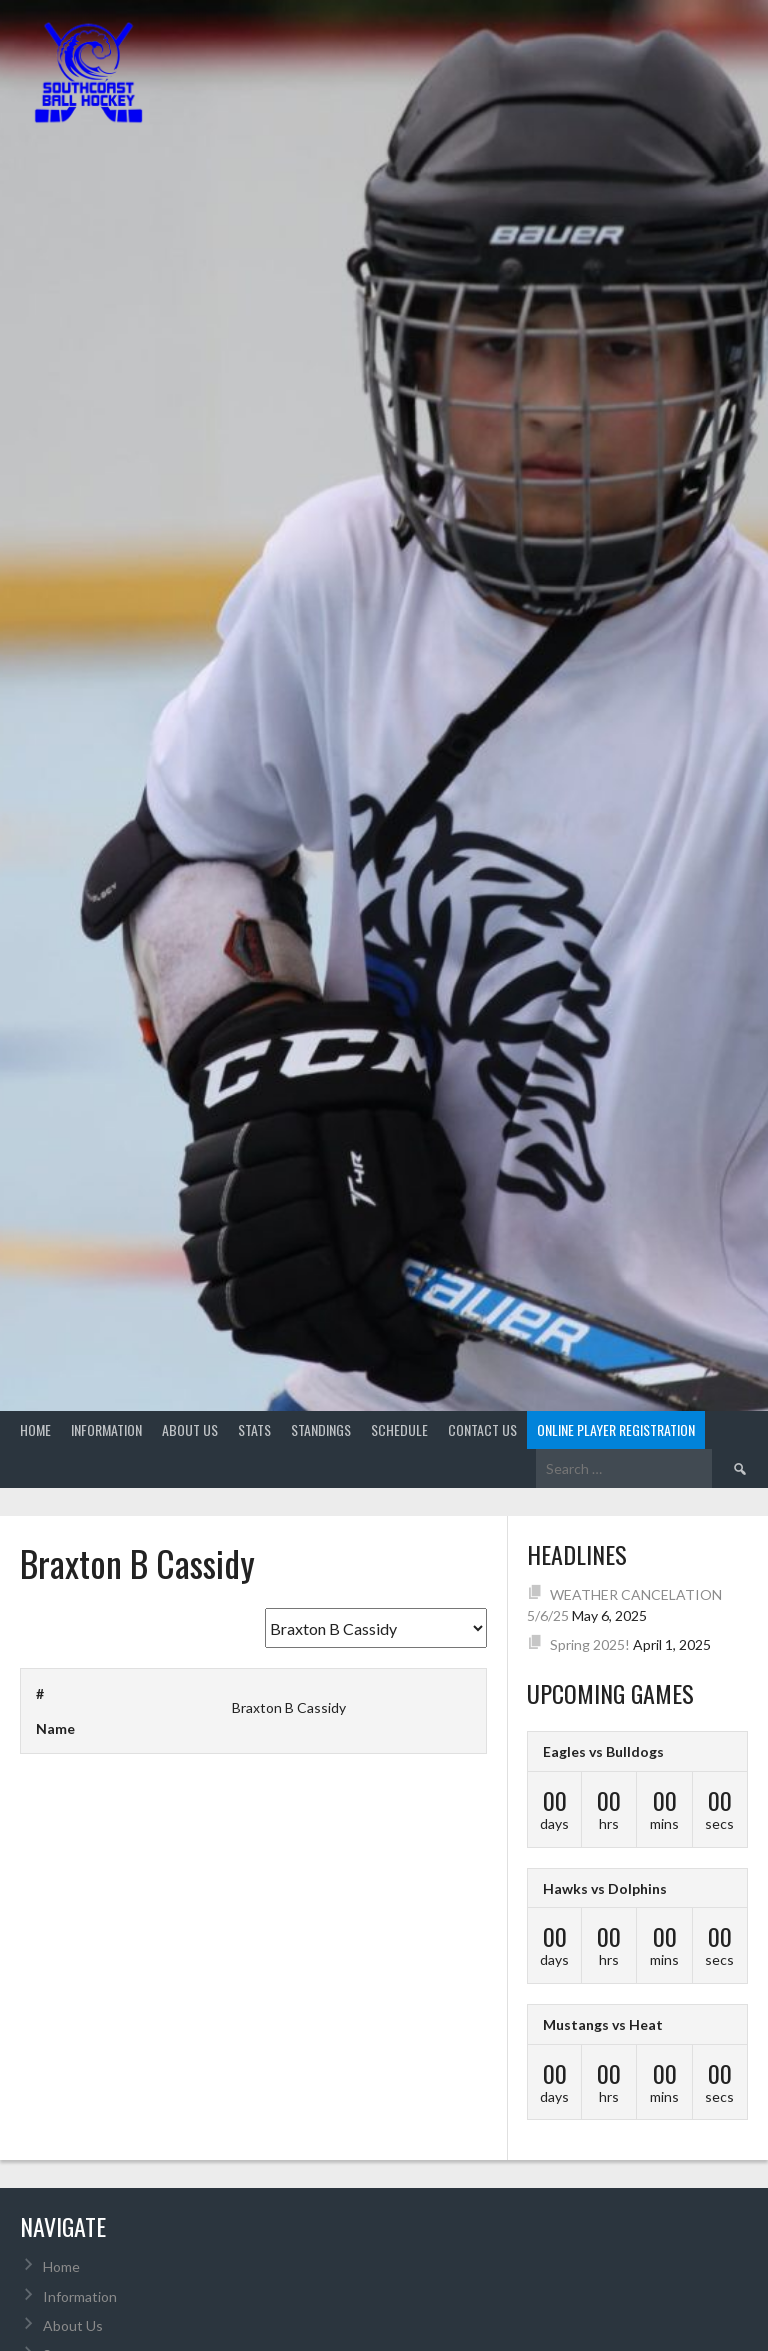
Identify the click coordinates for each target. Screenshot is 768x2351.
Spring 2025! (590, 1644)
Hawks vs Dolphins (605, 1888)
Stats (254, 1429)
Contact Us (482, 1429)
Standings (321, 1429)
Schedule (399, 1429)
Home (35, 1429)
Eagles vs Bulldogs (603, 1751)
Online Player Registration (616, 1429)
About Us (190, 1429)
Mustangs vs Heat (603, 2024)
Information (106, 1429)
